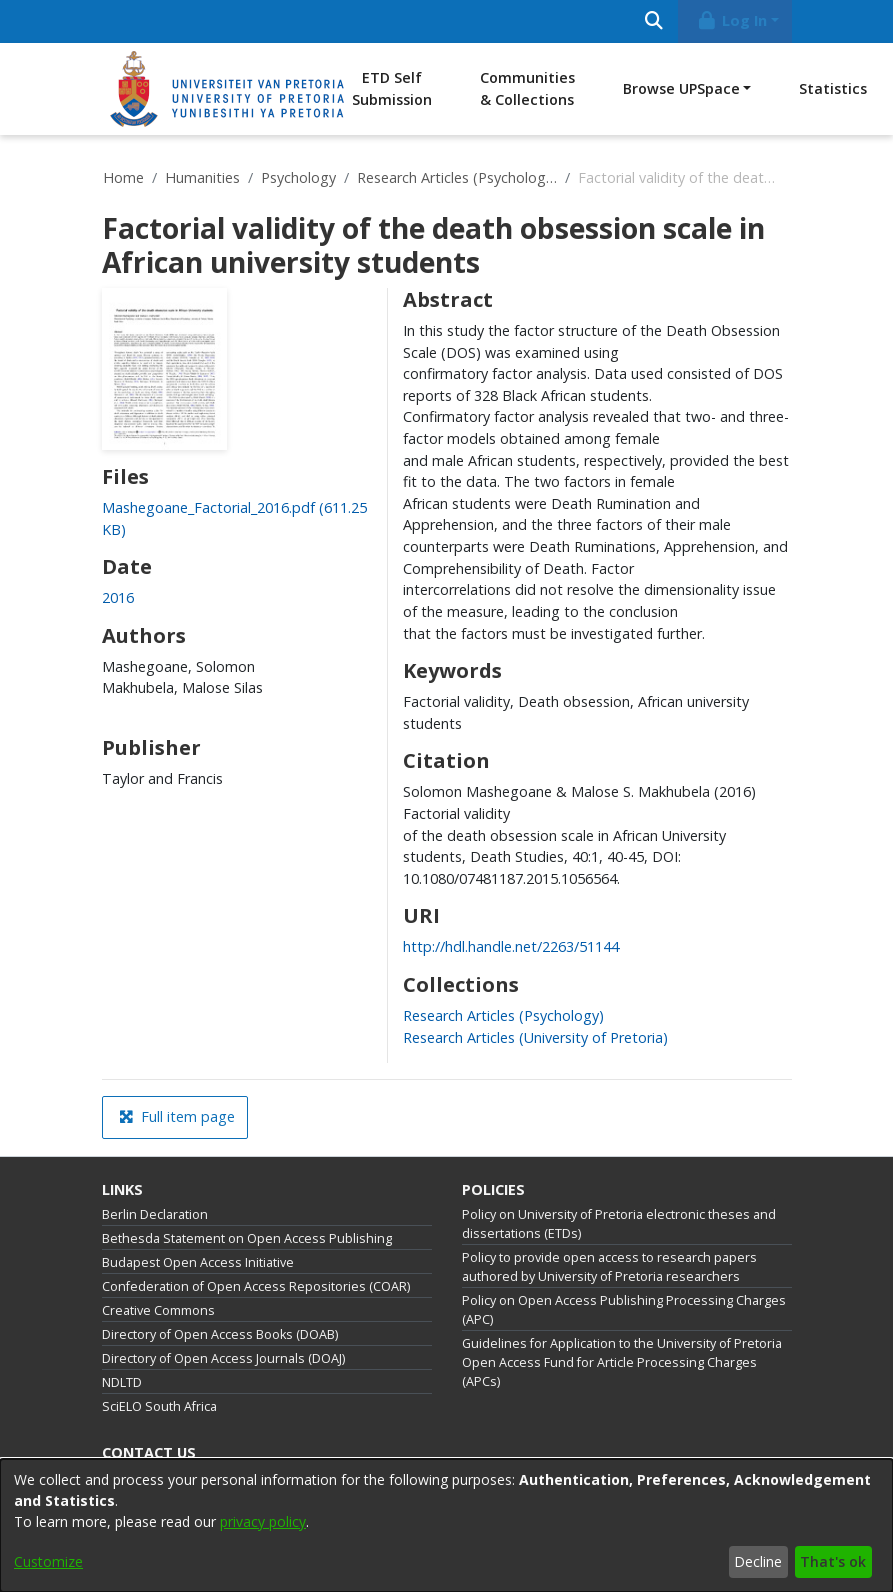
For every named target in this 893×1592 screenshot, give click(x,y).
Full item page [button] (177, 1116)
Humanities (202, 177)
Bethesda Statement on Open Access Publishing (247, 1238)
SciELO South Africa (159, 1406)
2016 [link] (118, 597)
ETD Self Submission (392, 88)
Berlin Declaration (155, 1214)
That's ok (833, 1561)
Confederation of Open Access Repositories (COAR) (256, 1286)
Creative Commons (158, 1310)
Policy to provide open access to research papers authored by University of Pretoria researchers (609, 1267)
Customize (48, 1561)
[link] (503, 1015)
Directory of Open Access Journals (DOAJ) (223, 1358)
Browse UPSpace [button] (681, 88)
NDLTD (122, 1382)
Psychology (298, 177)
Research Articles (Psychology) (457, 177)
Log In (731, 20)
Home (123, 177)
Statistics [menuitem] (833, 88)
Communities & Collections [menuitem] (527, 88)
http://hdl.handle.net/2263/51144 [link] (511, 946)
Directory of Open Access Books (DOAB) (220, 1334)
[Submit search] (654, 21)
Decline (758, 1561)
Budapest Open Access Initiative (198, 1262)
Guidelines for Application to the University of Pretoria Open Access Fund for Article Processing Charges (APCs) (622, 1362)
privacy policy (263, 1521)
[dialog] (446, 1525)
